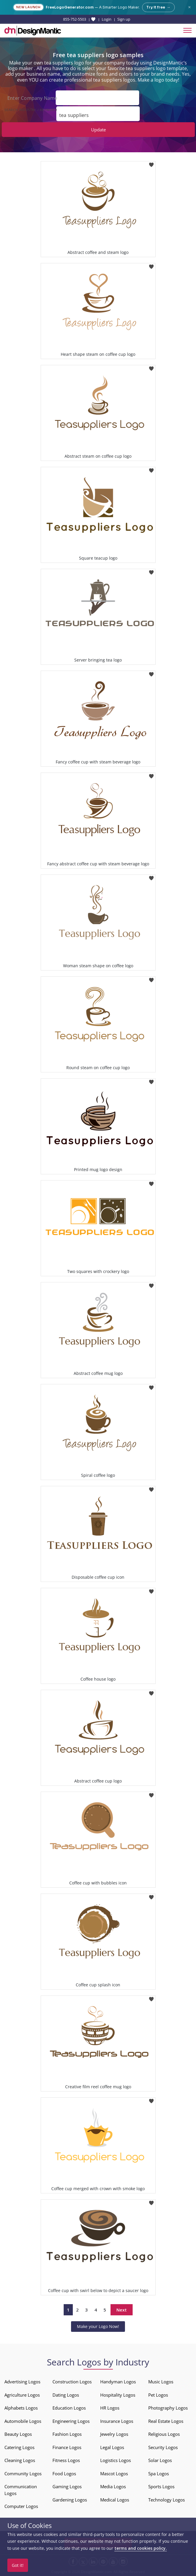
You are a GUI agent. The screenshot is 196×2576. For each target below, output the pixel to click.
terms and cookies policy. (140, 2548)
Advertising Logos (22, 2382)
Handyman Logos (118, 2382)
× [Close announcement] (189, 7)
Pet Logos (158, 2395)
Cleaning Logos (19, 2460)
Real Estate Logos (165, 2421)
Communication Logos (20, 2490)
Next (121, 2310)
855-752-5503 (74, 19)
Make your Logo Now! (98, 2326)
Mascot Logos (114, 2473)
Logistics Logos (115, 2460)
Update (98, 130)
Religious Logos (164, 2434)
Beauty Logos (18, 2434)
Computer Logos (21, 2506)
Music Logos (160, 2382)
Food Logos (64, 2473)
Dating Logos (65, 2395)
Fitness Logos (66, 2460)
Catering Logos (19, 2447)
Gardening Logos (69, 2500)
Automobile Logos (22, 2421)
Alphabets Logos (21, 2408)
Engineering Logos (71, 2421)
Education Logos (69, 2408)
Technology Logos (166, 2500)
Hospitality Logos (117, 2395)
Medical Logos (114, 2500)
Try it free (158, 7)
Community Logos (23, 2473)
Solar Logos (160, 2460)
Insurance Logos (116, 2421)
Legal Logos (112, 2447)
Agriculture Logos (22, 2395)
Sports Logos (161, 2486)
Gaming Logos (67, 2486)
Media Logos (113, 2486)
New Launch (28, 7)
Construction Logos (72, 2382)
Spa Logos (158, 2473)
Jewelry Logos (114, 2434)
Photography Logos (168, 2408)
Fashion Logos (67, 2434)
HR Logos (109, 2408)
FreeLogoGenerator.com (70, 7)
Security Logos (163, 2447)
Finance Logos (66, 2447)
